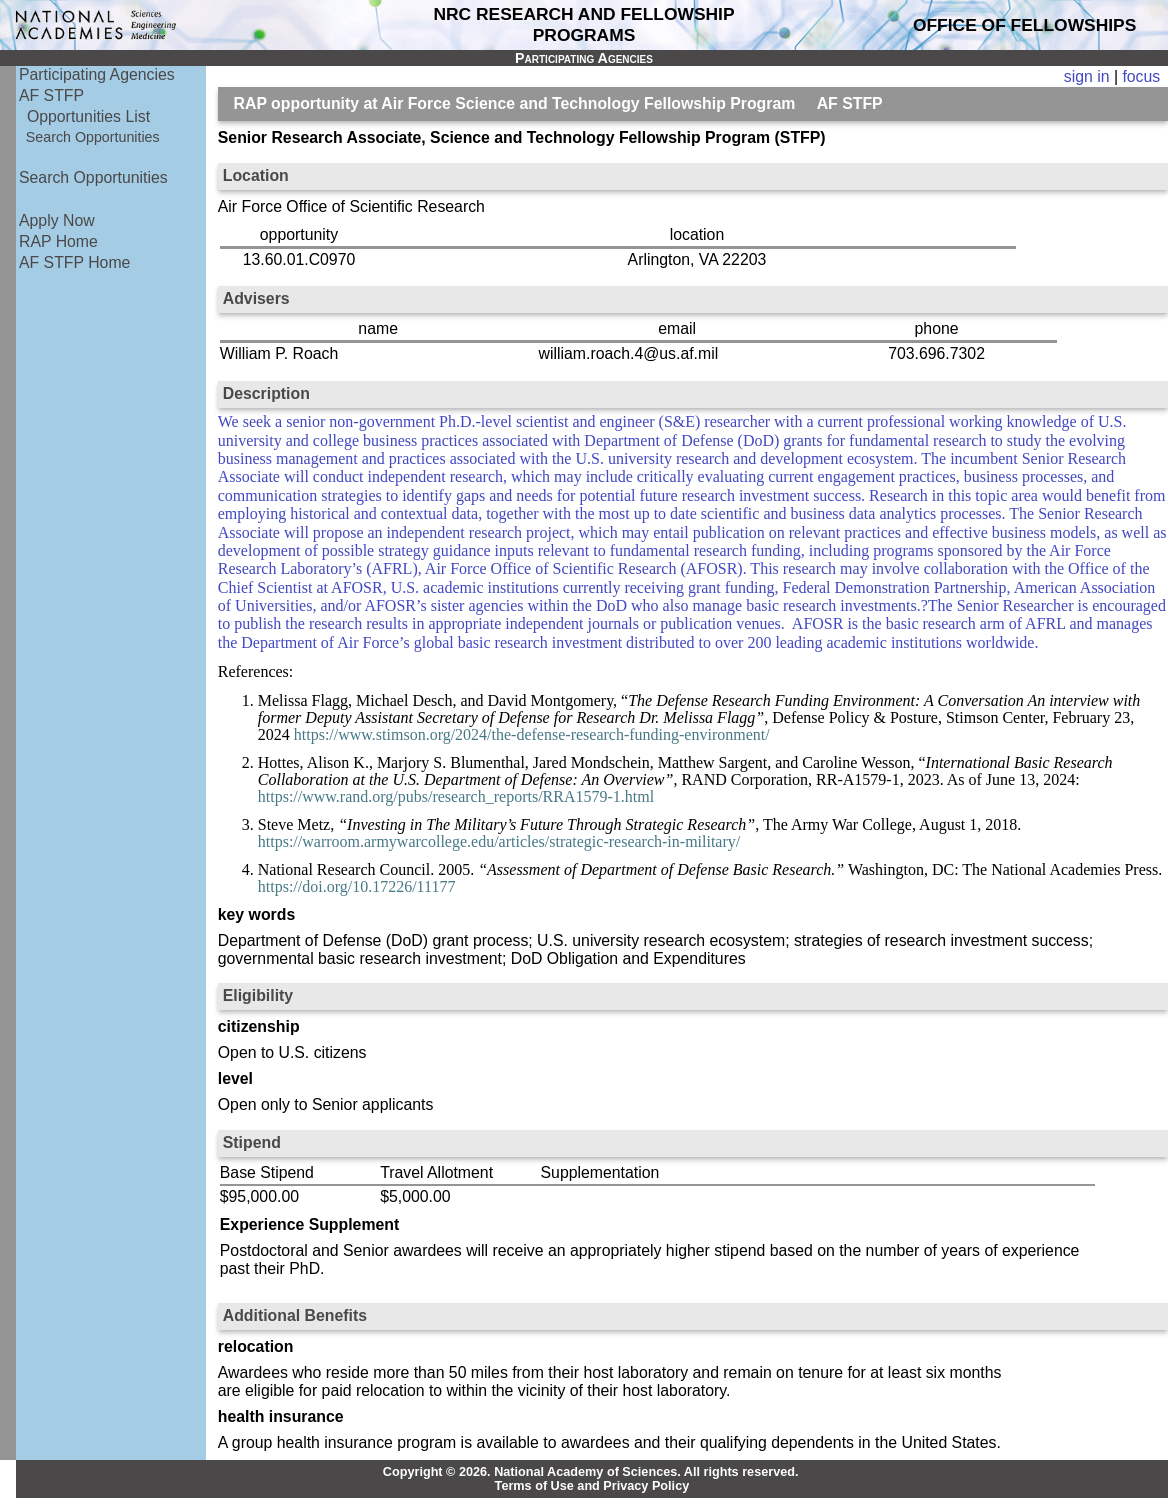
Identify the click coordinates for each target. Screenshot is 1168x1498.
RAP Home (58, 241)
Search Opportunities (93, 137)
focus (1141, 76)
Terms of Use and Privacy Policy (592, 1486)
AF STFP (51, 95)
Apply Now (57, 220)
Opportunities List (88, 116)
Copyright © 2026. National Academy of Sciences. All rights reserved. (591, 1472)
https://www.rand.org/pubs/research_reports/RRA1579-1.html (456, 796)
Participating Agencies (97, 74)
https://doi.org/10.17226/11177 (357, 886)
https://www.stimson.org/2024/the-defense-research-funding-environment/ (532, 734)
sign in (1087, 76)
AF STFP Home (74, 262)
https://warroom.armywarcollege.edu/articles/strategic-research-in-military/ (499, 841)
